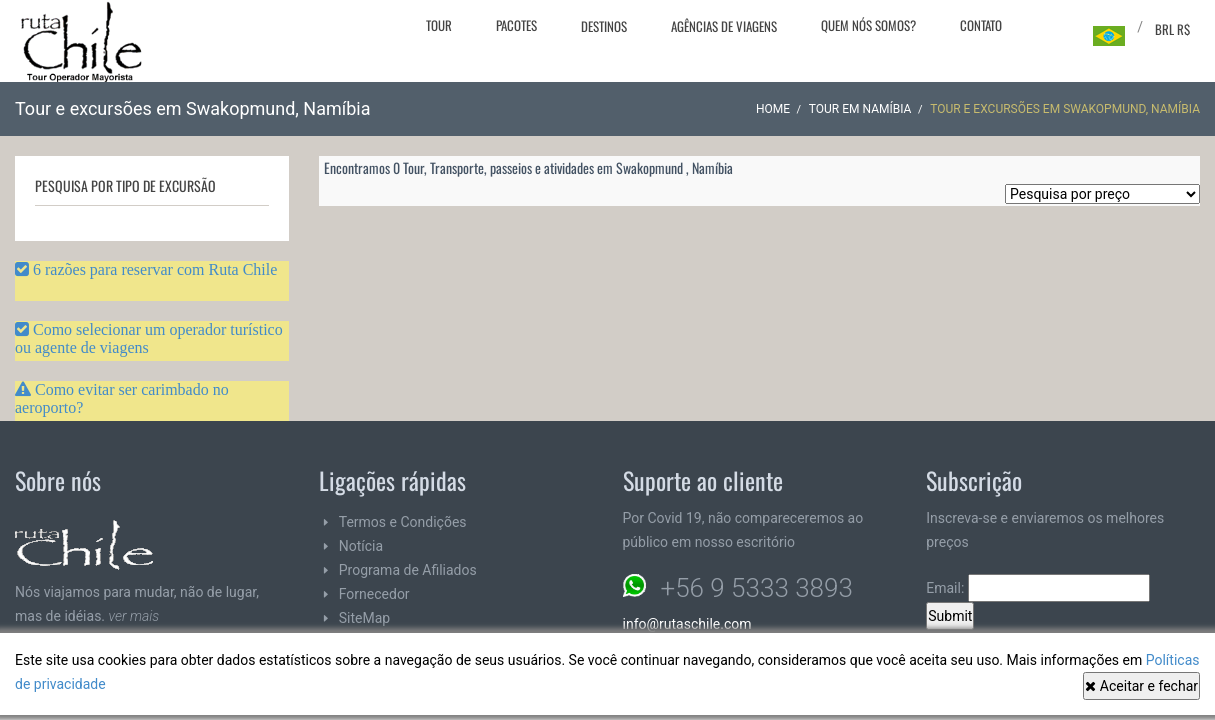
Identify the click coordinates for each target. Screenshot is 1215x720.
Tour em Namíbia (860, 109)
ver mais (134, 616)
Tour (439, 25)
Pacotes (516, 25)
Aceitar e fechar (1141, 686)
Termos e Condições (403, 522)
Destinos (604, 26)
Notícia (361, 546)
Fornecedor (374, 594)
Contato (981, 25)
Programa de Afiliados (408, 570)
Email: (1038, 588)
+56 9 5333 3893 (757, 588)
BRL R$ (1172, 29)
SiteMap (364, 618)
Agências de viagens (724, 26)
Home (773, 109)
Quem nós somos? (868, 25)
